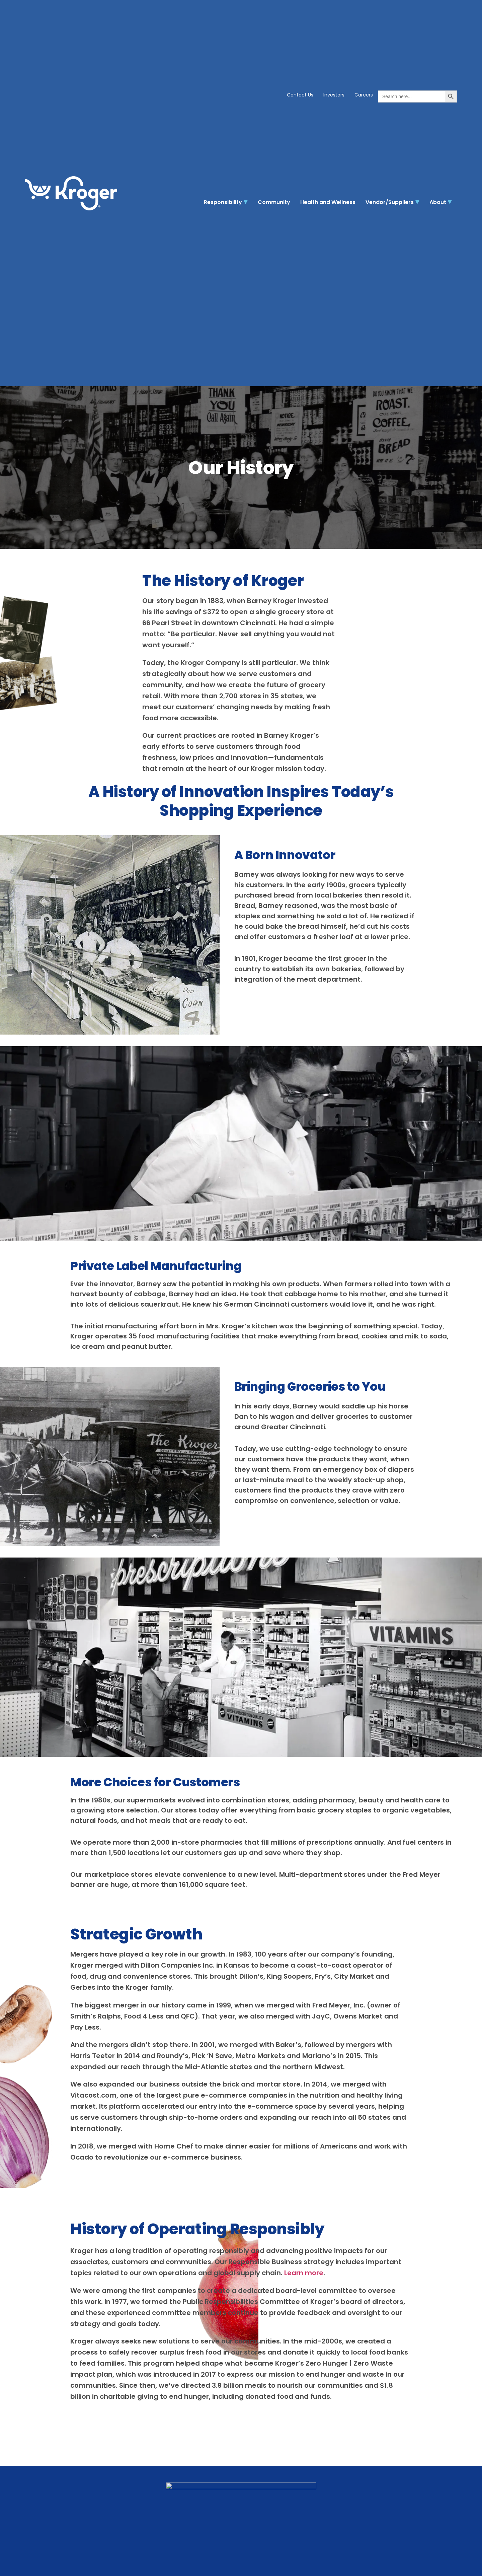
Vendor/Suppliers (392, 202)
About (440, 202)
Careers (363, 94)
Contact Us (300, 94)
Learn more (303, 2272)
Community (274, 202)
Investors (333, 94)
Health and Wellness (327, 202)
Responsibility (226, 202)
